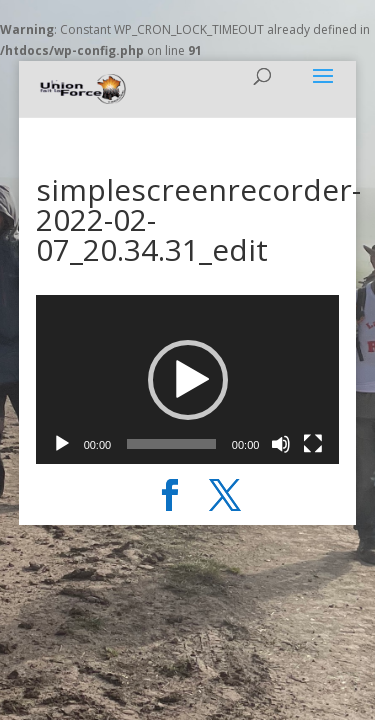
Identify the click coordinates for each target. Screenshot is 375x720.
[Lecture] (62, 444)
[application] (188, 379)
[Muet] (281, 444)
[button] (188, 380)
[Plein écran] (313, 444)
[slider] (171, 444)
